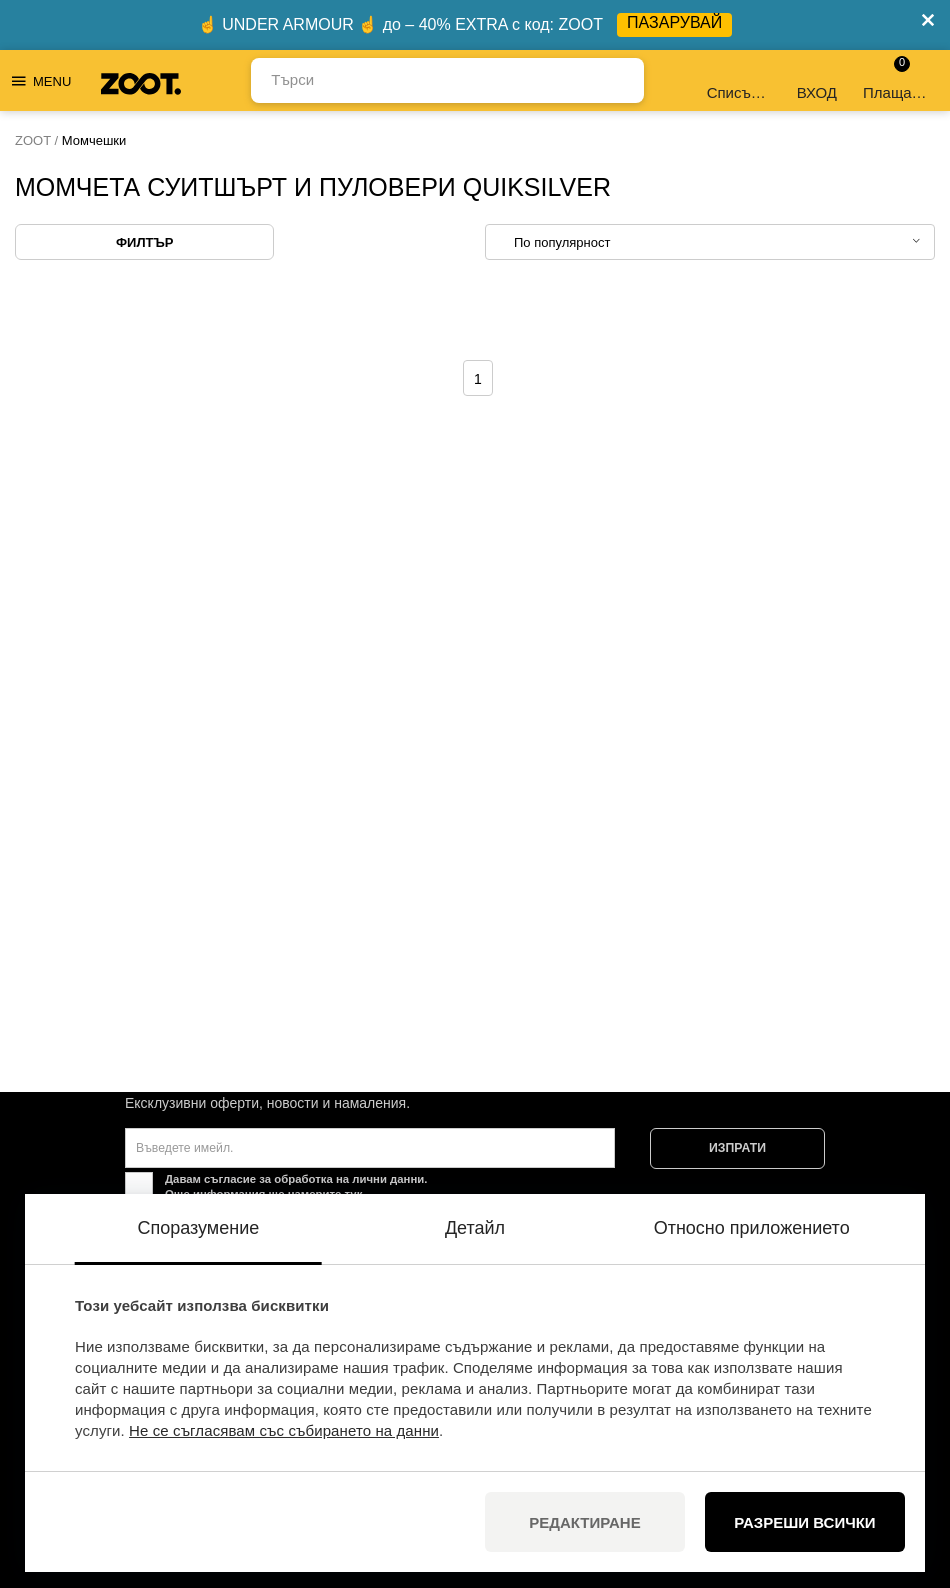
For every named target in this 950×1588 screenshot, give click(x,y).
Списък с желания (740, 80)
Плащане (895, 78)
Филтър (144, 242)
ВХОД (817, 80)
